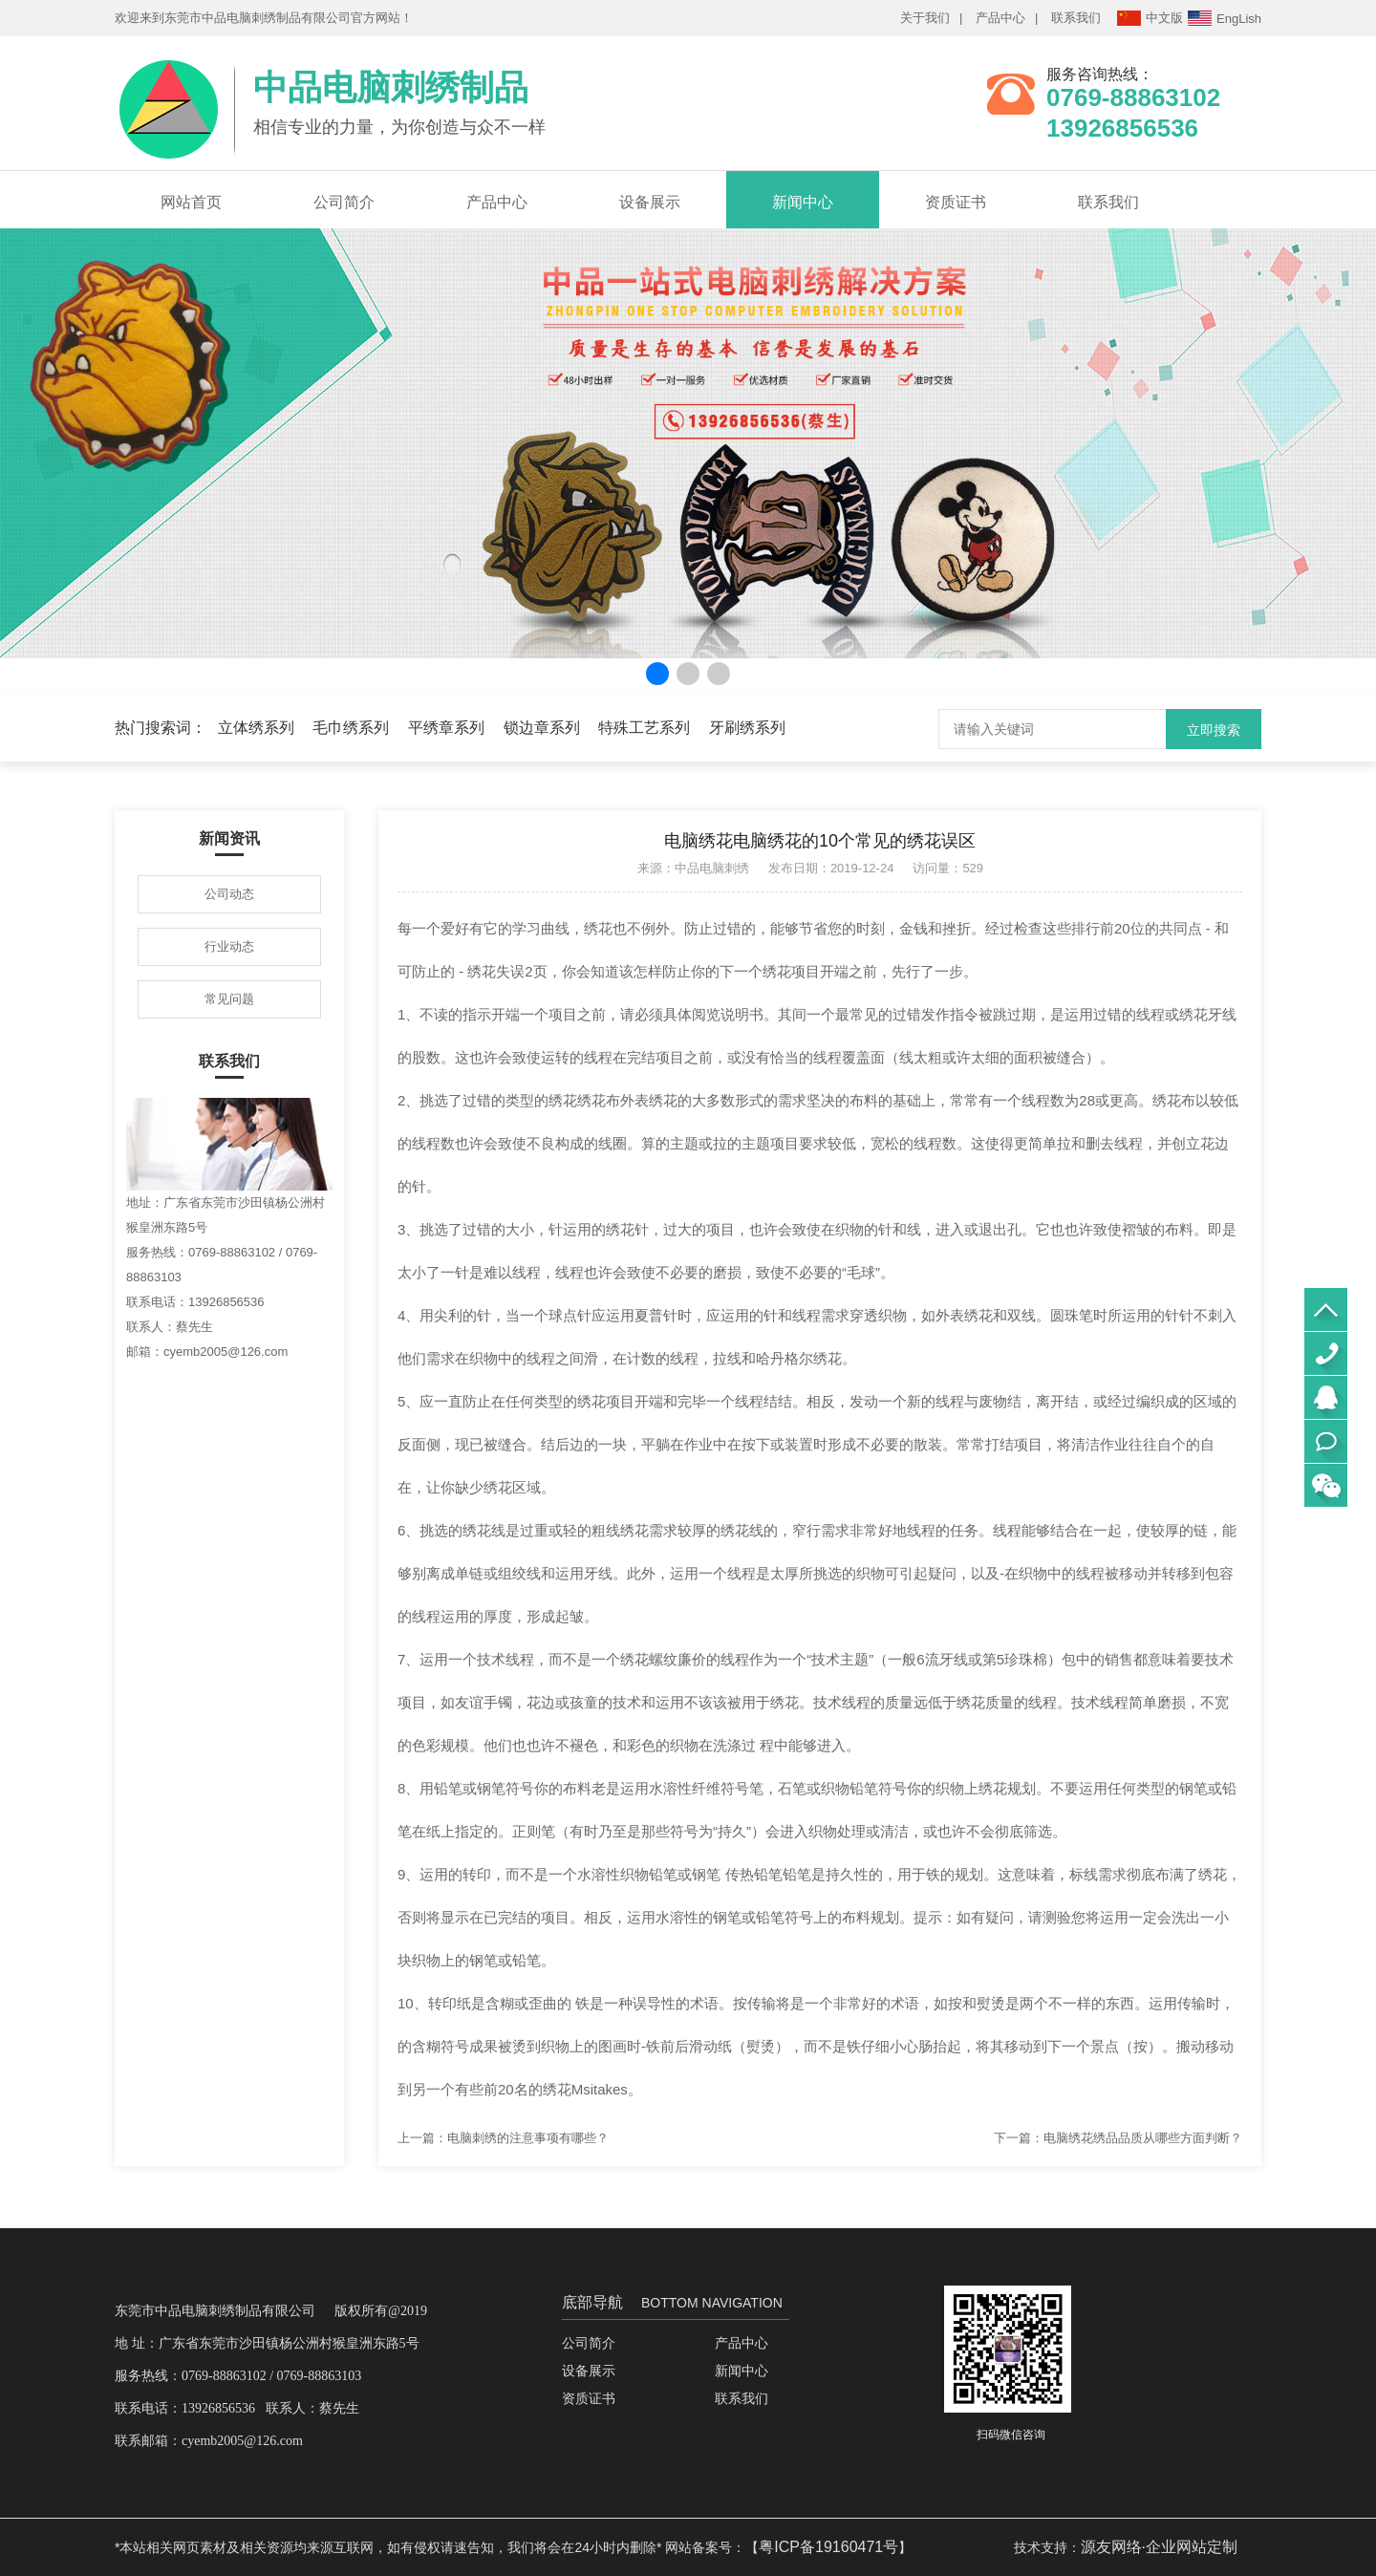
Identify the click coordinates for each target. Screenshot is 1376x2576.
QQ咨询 (1325, 1397)
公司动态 (229, 894)
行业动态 (229, 946)
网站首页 (191, 202)
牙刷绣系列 (747, 727)
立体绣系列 (256, 727)
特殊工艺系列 (644, 727)
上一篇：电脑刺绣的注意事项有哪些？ (503, 2138)
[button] (657, 673)
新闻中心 (802, 202)
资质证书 (955, 202)
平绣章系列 (446, 727)
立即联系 (1325, 1441)
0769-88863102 (1325, 1353)
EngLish (1224, 18)
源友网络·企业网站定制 (1159, 2547)
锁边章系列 (542, 727)
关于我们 (925, 18)
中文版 (1150, 18)
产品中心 (1000, 18)
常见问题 (229, 999)
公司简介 (344, 202)
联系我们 (1076, 18)
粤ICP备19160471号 (828, 2547)
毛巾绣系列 (350, 727)
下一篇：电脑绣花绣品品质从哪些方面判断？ (1118, 2138)
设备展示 (649, 202)
